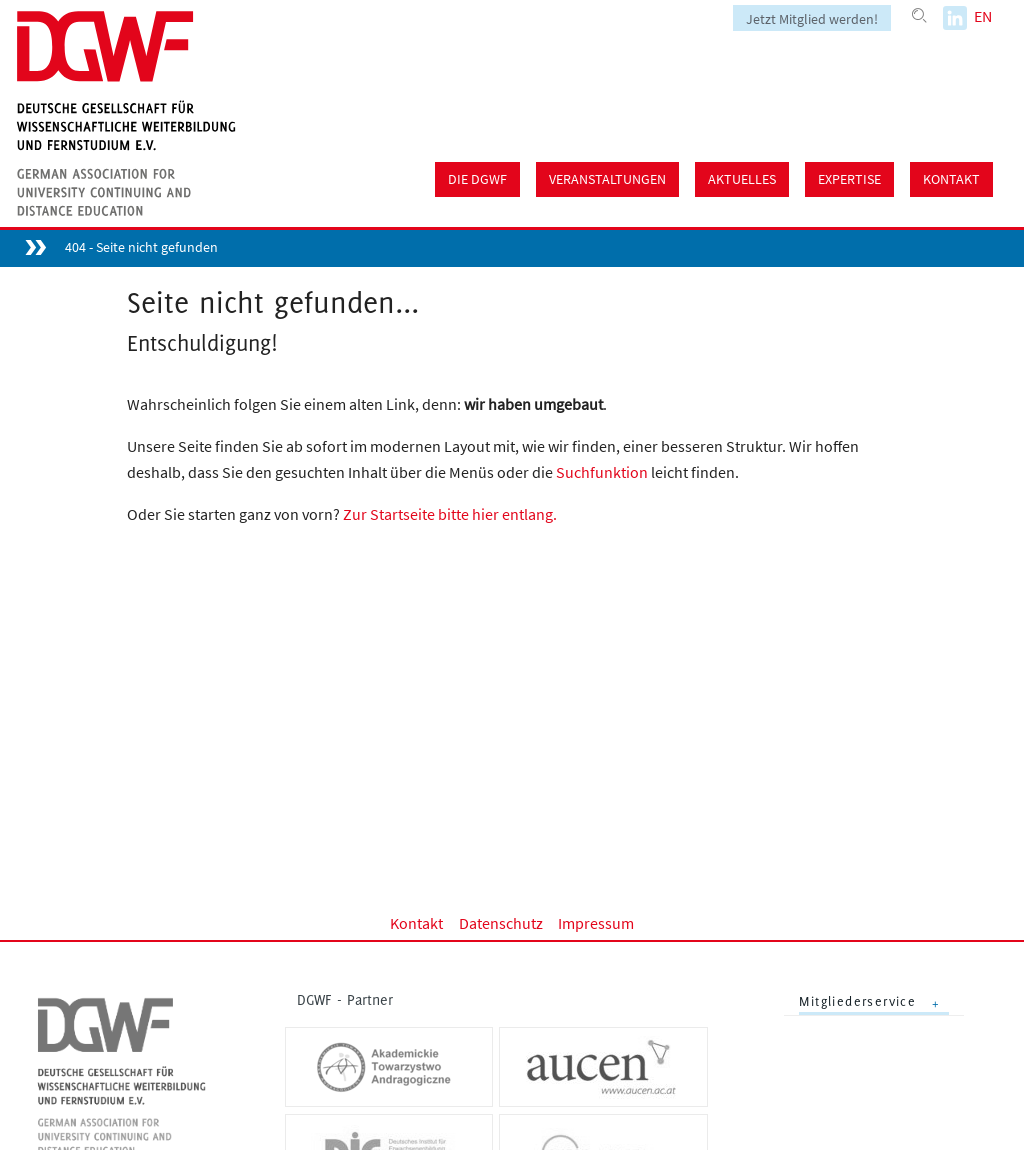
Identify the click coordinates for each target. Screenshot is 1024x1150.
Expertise (849, 179)
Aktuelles (742, 179)
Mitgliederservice (857, 1001)
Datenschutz (501, 923)
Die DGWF (477, 179)
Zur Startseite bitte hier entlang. (450, 514)
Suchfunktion (602, 472)
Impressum (596, 923)
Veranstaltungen (607, 179)
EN (983, 16)
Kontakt (951, 179)
